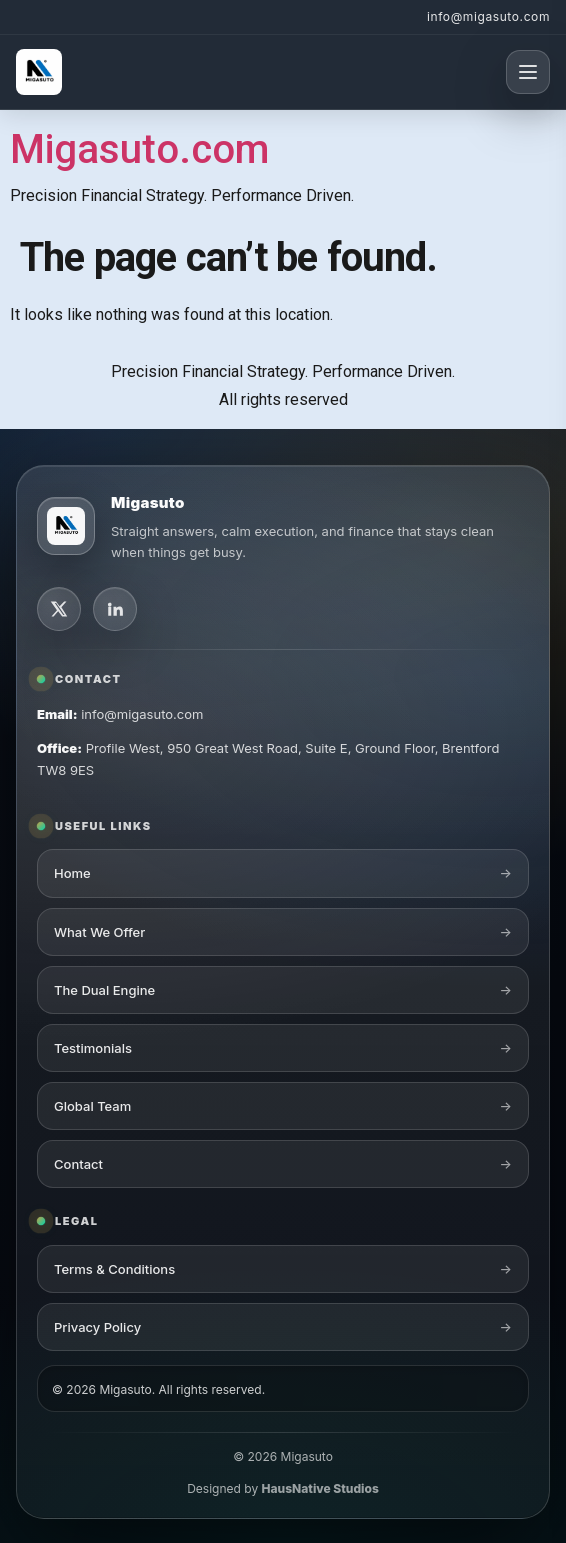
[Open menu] (528, 72)
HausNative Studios (320, 1488)
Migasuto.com (139, 149)
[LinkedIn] (115, 609)
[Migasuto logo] (66, 526)
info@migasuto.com (488, 16)
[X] (59, 609)
